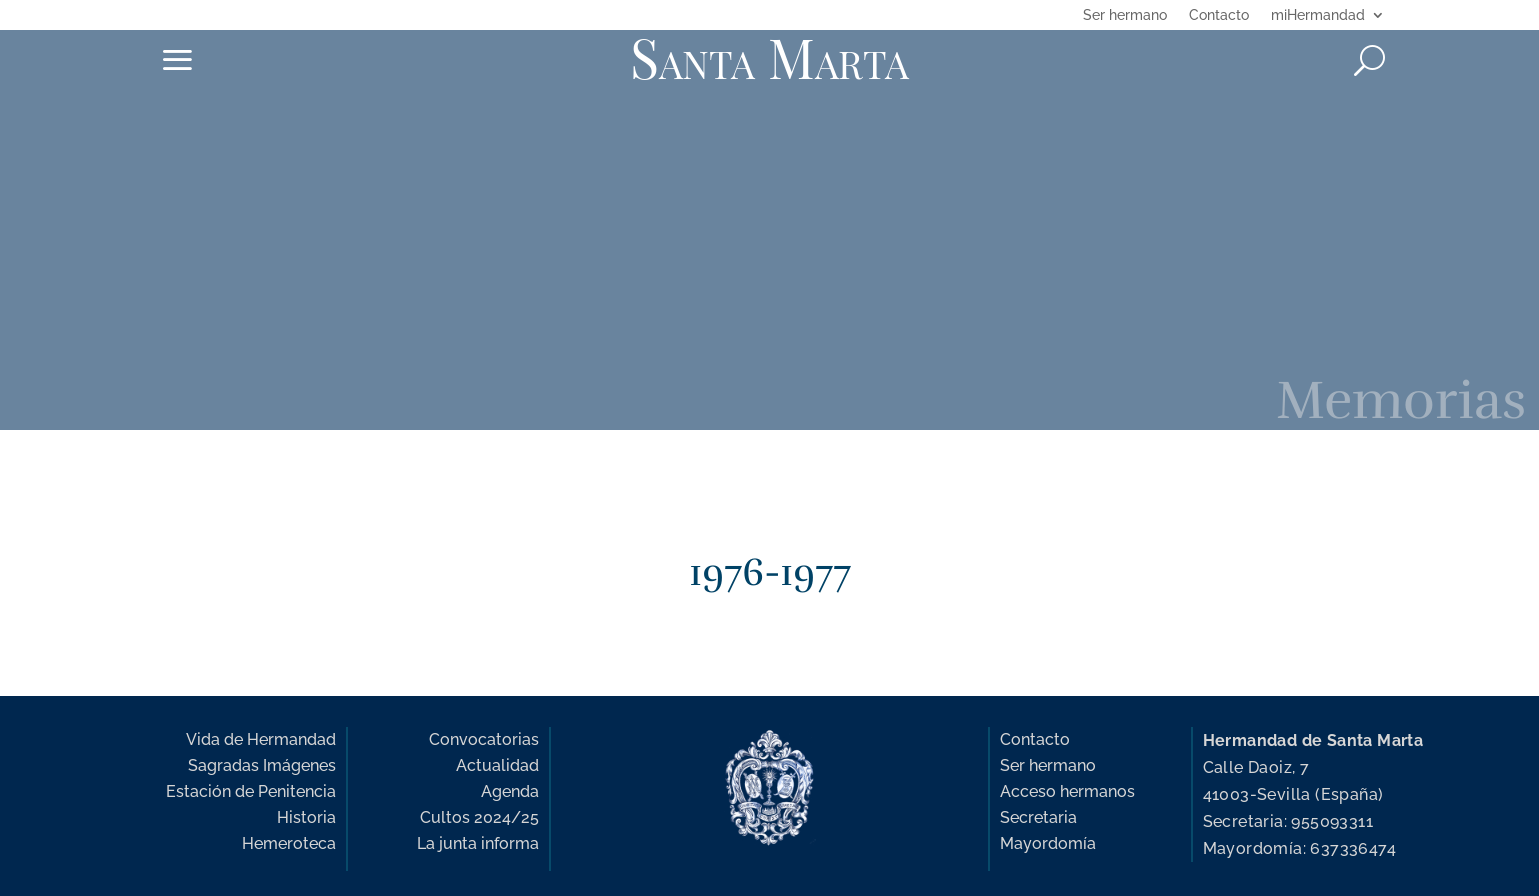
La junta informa (478, 843)
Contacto (1219, 15)
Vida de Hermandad (261, 739)
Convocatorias (484, 739)
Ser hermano (1125, 15)
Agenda (510, 791)
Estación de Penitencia (251, 791)
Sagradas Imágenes (262, 765)
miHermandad (1318, 15)
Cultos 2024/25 (479, 817)
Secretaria (1038, 817)
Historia (306, 817)
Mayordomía (1048, 843)
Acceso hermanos (1067, 791)
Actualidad (497, 765)
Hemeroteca (289, 843)
